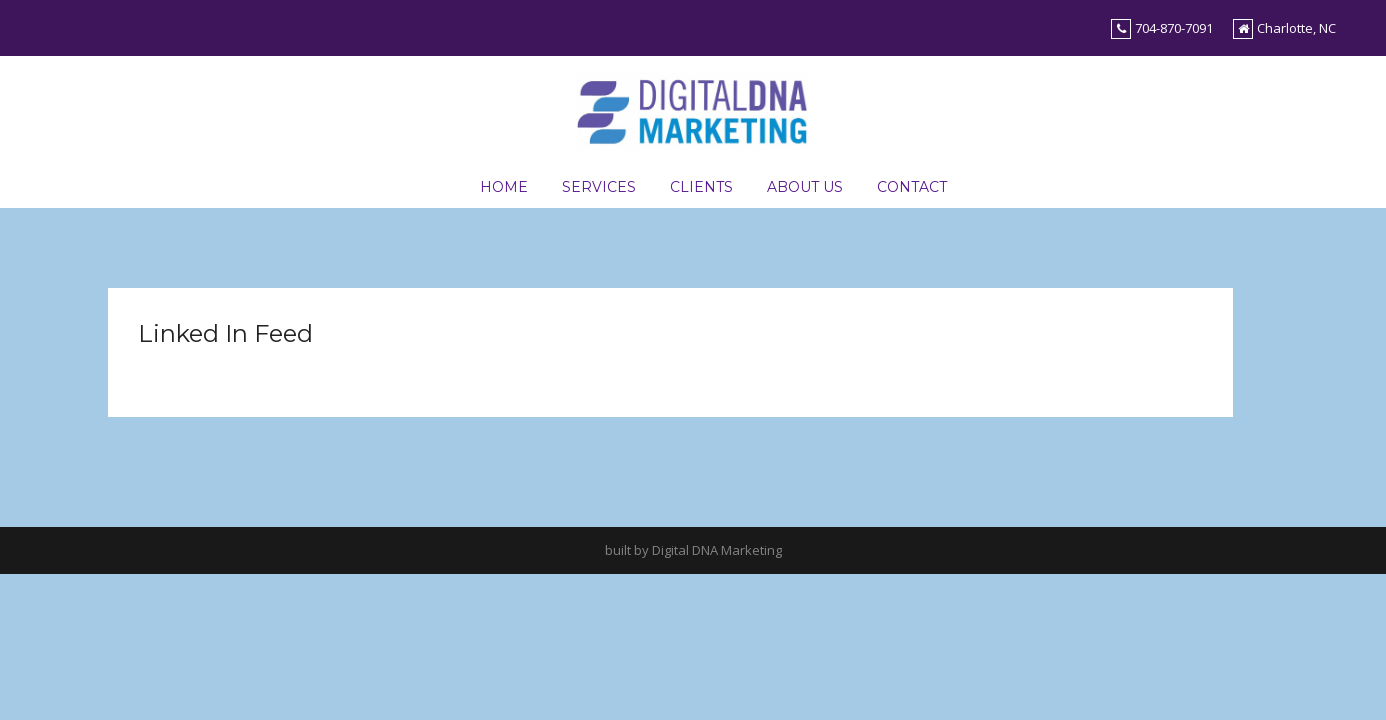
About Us (805, 187)
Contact (912, 187)
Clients (701, 187)
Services (599, 187)
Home (504, 187)
